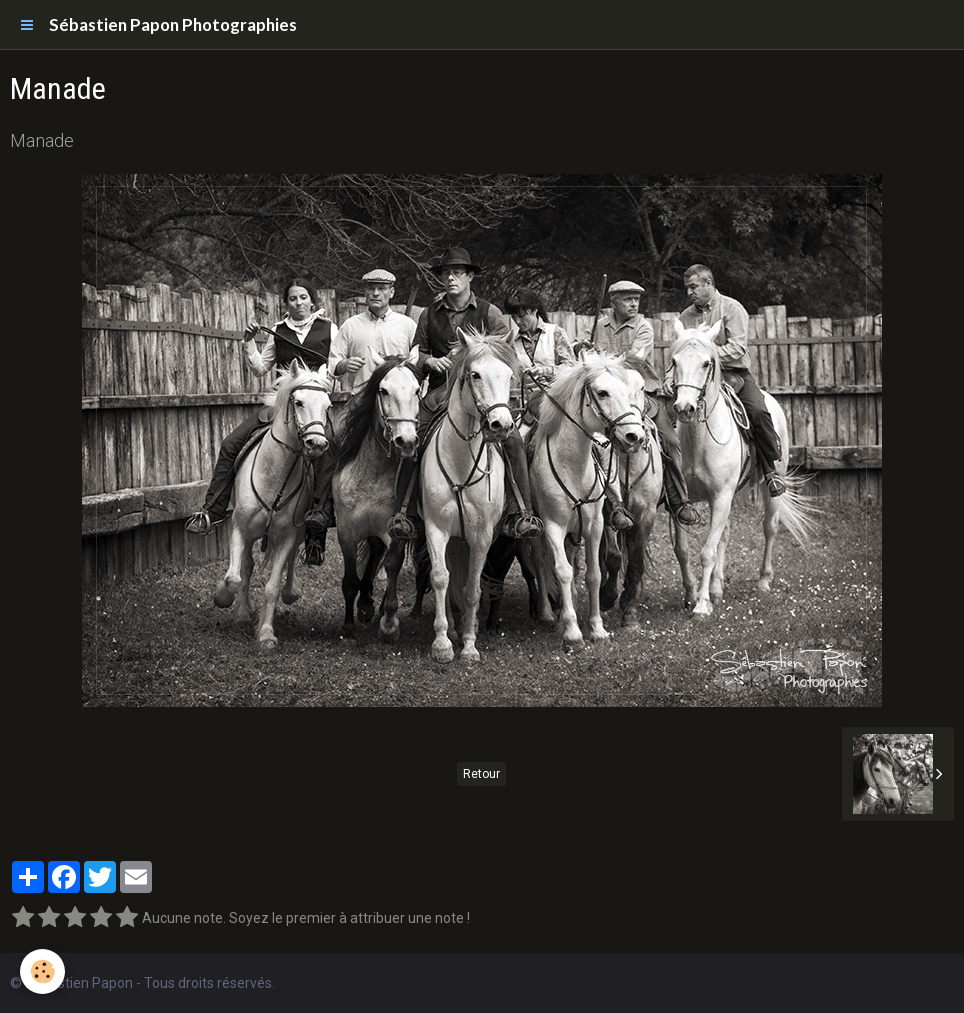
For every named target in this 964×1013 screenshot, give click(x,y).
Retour (481, 774)
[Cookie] (42, 971)
